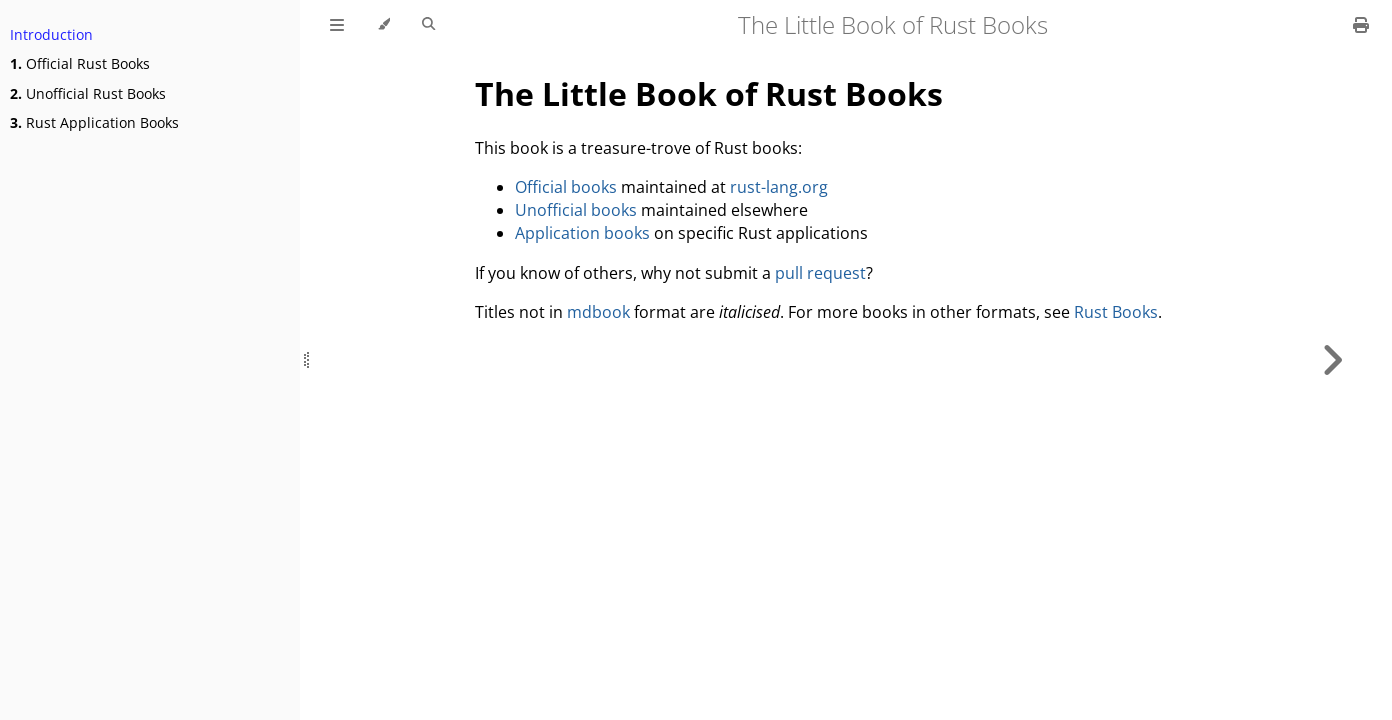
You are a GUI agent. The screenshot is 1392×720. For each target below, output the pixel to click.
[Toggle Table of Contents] (337, 25)
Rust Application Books (94, 122)
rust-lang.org (779, 187)
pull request (820, 273)
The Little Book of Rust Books (709, 93)
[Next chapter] (1332, 360)
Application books (582, 233)
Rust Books (1116, 312)
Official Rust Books (80, 63)
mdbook (598, 312)
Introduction (51, 34)
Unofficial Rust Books (88, 93)
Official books (566, 187)
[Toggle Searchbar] (428, 25)
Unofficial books (576, 210)
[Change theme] (383, 25)
